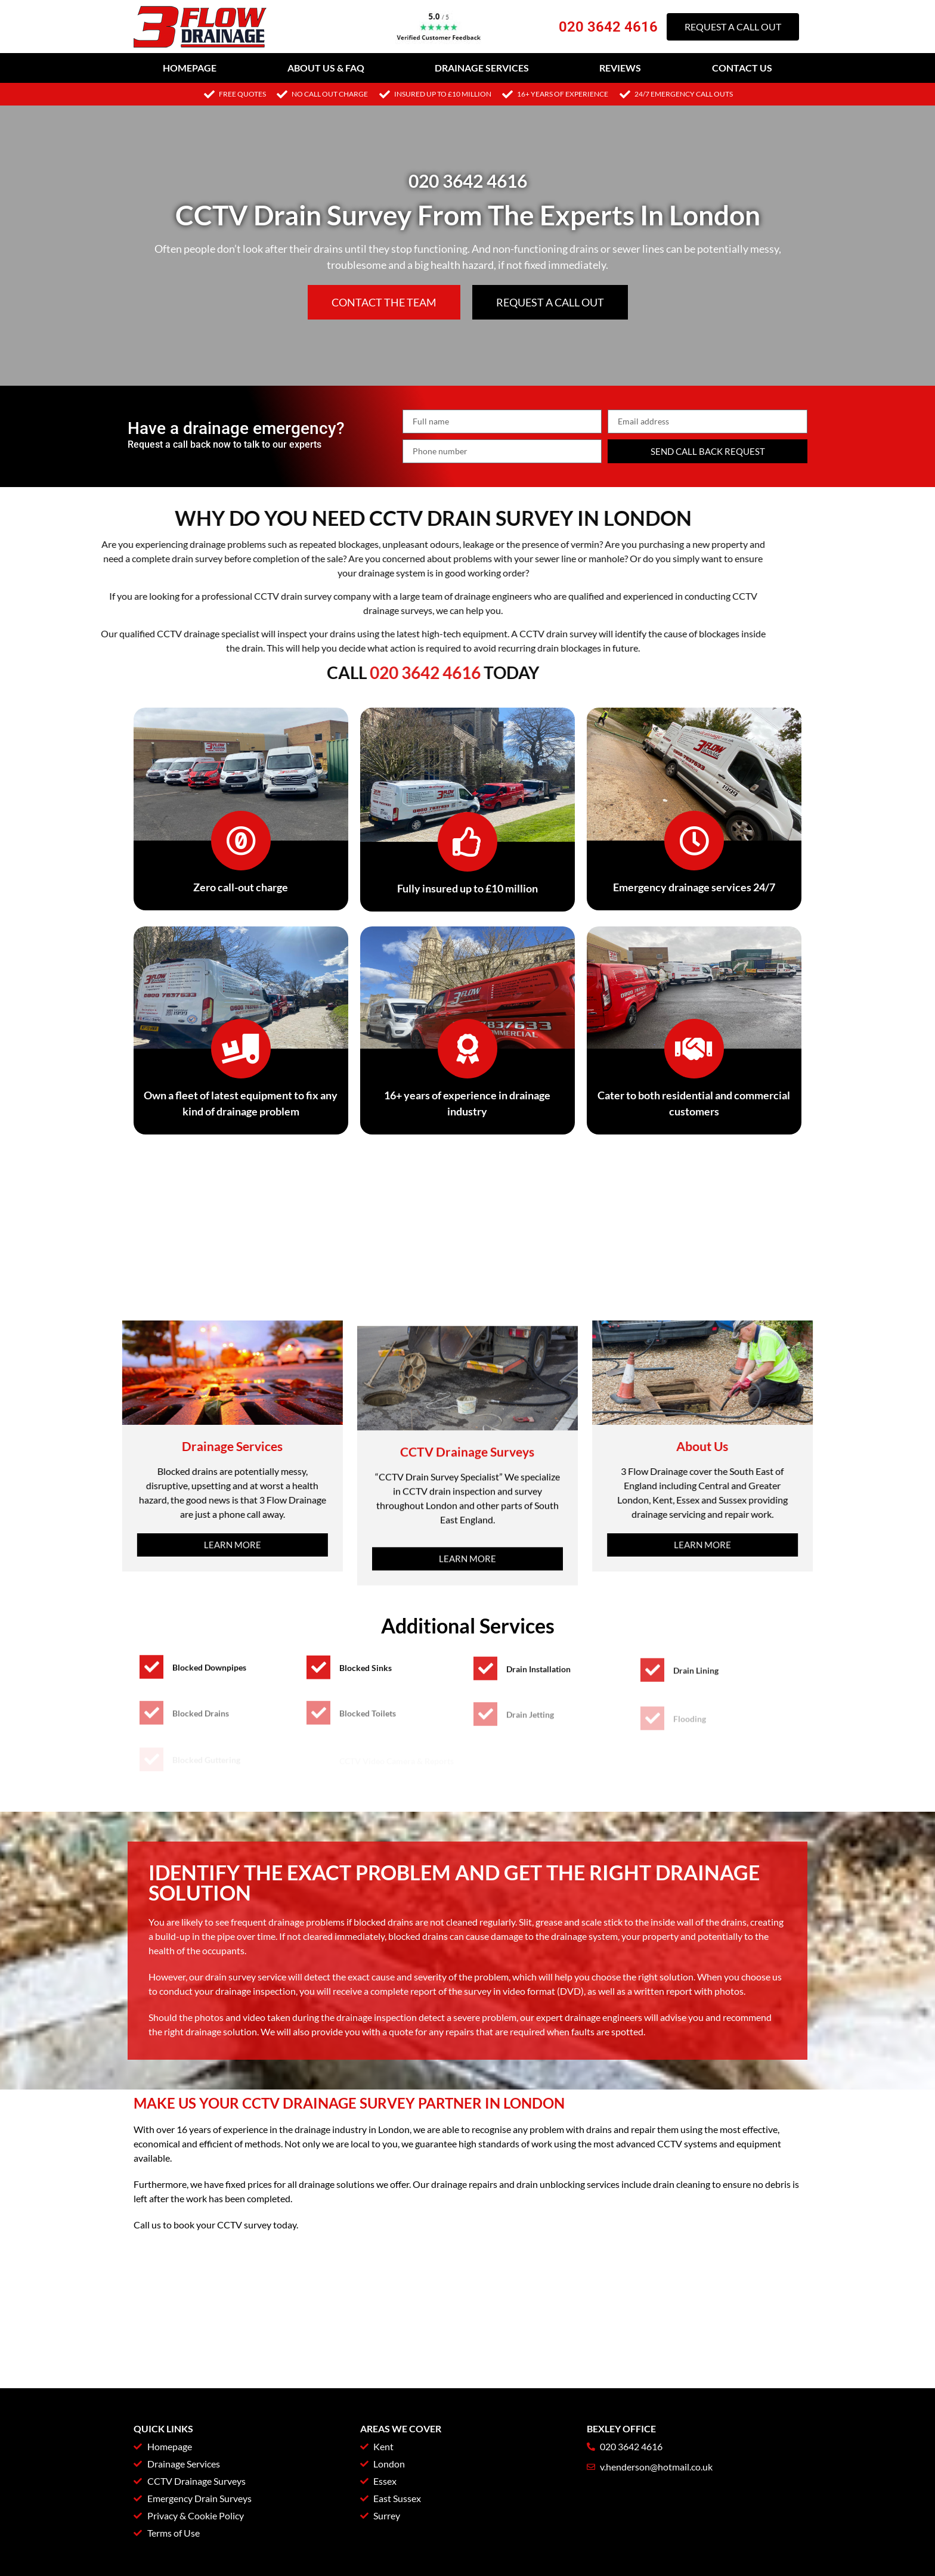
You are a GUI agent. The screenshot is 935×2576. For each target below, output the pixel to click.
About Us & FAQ (325, 67)
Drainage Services (482, 67)
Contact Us (742, 67)
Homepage (189, 67)
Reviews (620, 67)
